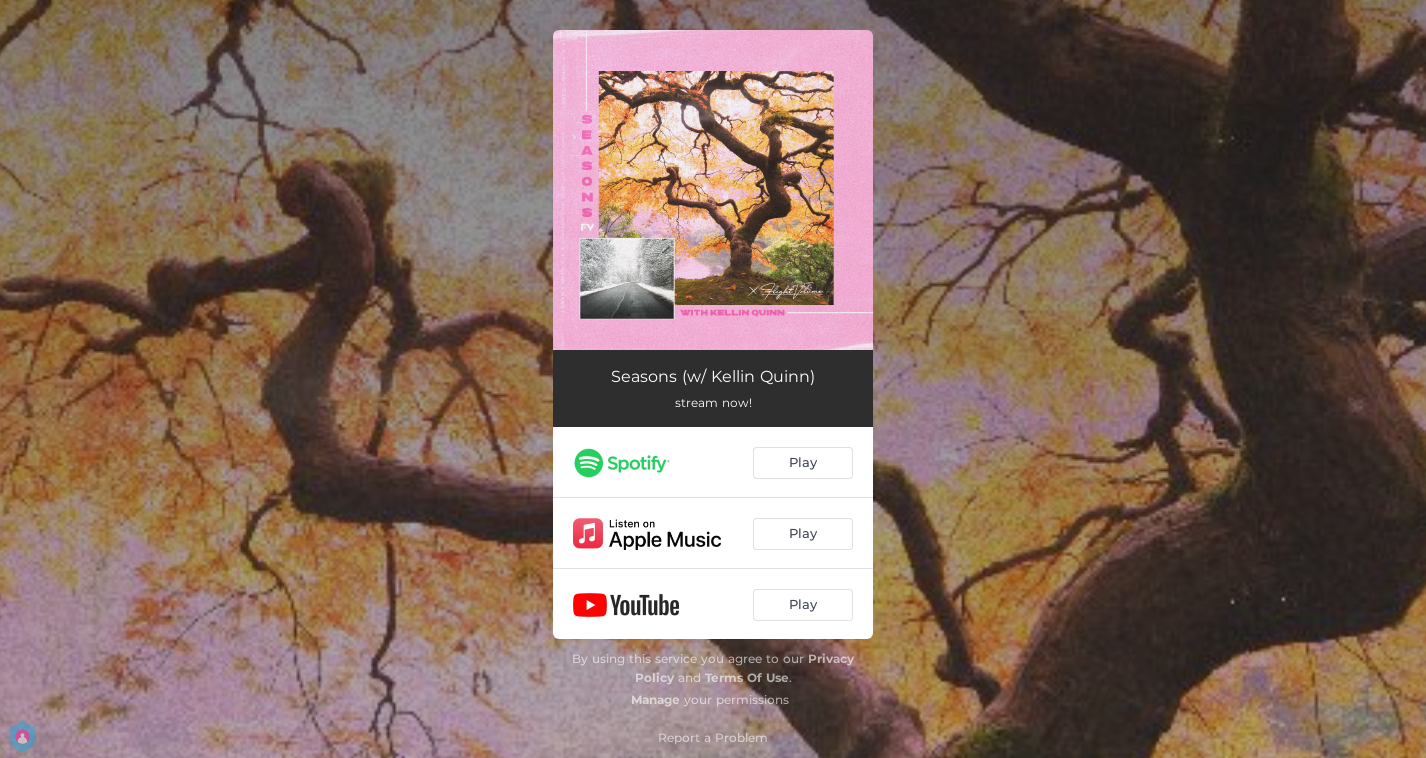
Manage (655, 699)
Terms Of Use (747, 677)
